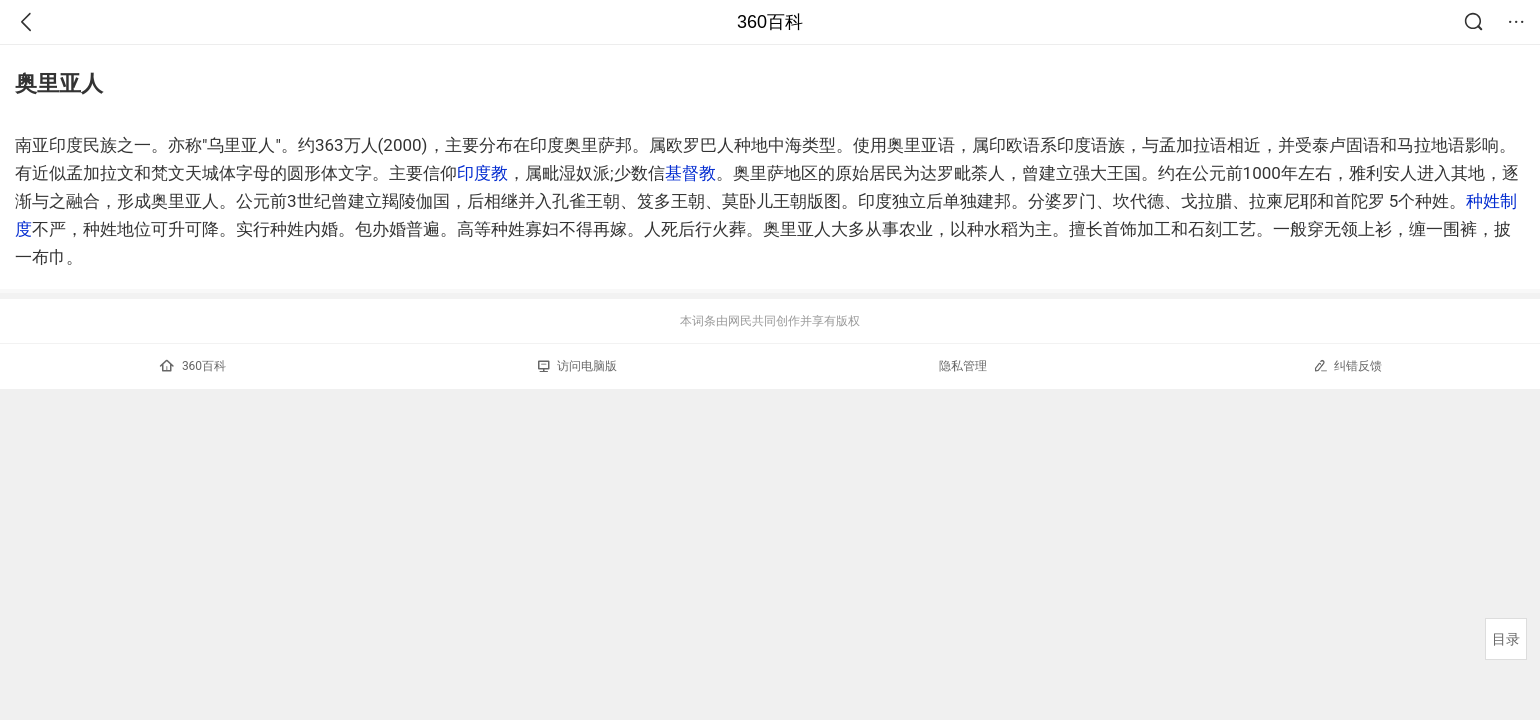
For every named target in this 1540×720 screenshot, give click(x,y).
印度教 (482, 173)
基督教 (690, 173)
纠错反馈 (1347, 365)
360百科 (770, 22)
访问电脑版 (577, 366)
